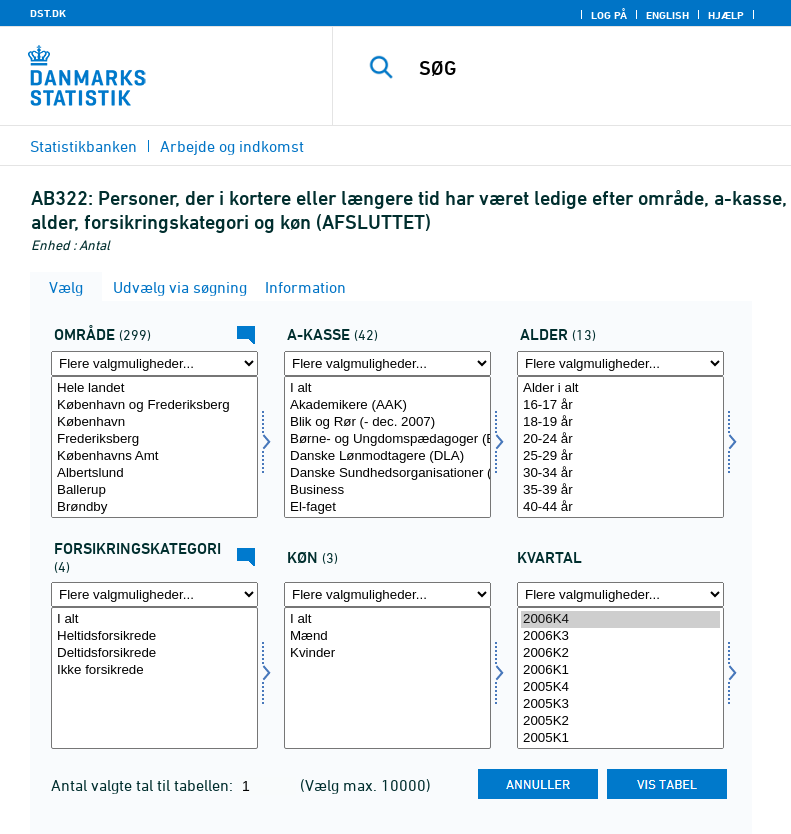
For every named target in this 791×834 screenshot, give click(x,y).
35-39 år (620, 490)
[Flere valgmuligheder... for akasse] (387, 363)
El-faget (387, 507)
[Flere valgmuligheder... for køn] (387, 594)
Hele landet (154, 388)
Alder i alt (620, 388)
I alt (387, 388)
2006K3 (620, 636)
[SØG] (592, 68)
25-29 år (620, 456)
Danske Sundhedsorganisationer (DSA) (387, 473)
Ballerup (154, 490)
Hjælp (726, 15)
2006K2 (620, 653)
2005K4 (620, 687)
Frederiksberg (154, 439)
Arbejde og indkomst (232, 146)
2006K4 (620, 619)
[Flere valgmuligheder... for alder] (620, 363)
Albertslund (154, 473)
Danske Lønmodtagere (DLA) (387, 456)
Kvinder (387, 653)
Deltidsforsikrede (154, 653)
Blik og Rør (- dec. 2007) (387, 422)
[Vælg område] (154, 447)
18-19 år (620, 422)
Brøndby (154, 507)
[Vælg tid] (620, 678)
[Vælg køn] (387, 678)
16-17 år (620, 405)
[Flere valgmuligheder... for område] (154, 363)
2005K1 (620, 738)
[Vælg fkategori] (154, 678)
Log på (609, 15)
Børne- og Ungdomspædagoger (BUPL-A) (387, 439)
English (667, 15)
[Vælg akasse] (387, 447)
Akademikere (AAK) (387, 405)
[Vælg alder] (620, 447)
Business (387, 490)
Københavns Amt (154, 456)
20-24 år (620, 439)
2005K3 (620, 704)
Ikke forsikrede (154, 670)
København (154, 422)
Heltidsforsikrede (154, 636)
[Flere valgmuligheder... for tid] (620, 594)
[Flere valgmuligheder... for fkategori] (154, 594)
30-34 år (620, 473)
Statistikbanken (83, 146)
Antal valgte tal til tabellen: (144, 785)
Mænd (387, 636)
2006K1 (620, 670)
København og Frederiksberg (154, 405)
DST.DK (48, 13)
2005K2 (620, 721)
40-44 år (620, 507)
